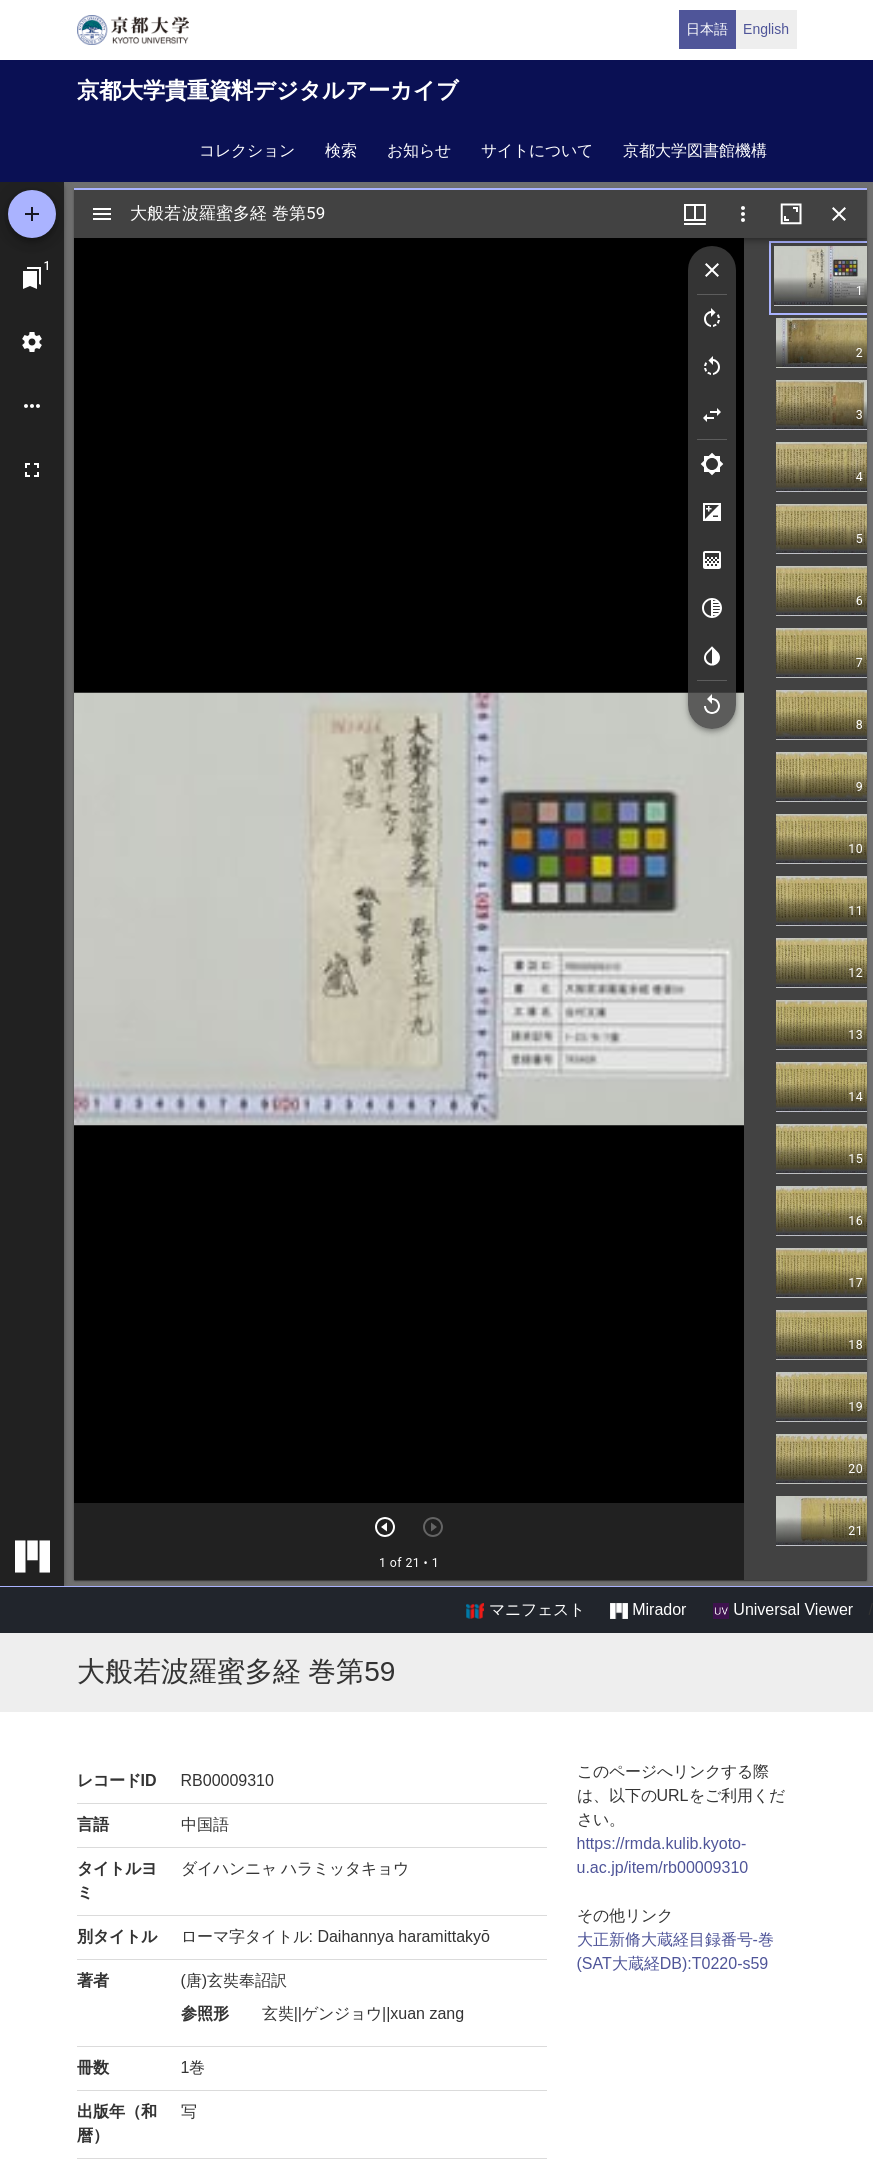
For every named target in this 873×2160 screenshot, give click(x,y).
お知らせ (419, 150)
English (766, 29)
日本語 (707, 29)
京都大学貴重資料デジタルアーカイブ (268, 90)
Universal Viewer (783, 1610)
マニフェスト (525, 1610)
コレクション (247, 150)
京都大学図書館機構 (695, 150)
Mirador (648, 1610)
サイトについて (537, 150)
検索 (341, 150)
